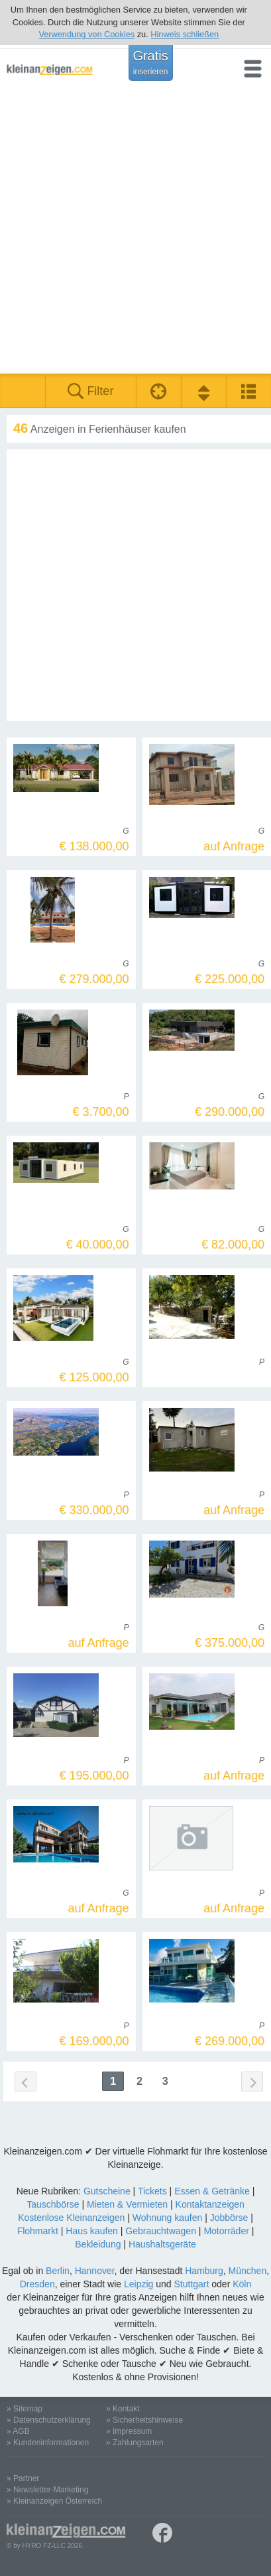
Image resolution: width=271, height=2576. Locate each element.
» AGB (18, 2431)
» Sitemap (24, 2408)
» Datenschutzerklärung (49, 2420)
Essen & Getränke (212, 2191)
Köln (242, 2284)
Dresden (37, 2284)
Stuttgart (191, 2284)
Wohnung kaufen (168, 2217)
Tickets (152, 2191)
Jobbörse (229, 2217)
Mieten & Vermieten (127, 2204)
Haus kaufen (92, 2231)
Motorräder (225, 2231)
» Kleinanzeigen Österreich (54, 2501)
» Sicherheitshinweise (144, 2420)
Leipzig (138, 2284)
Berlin (58, 2270)
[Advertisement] (135, 231)
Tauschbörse (53, 2204)
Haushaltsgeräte (162, 2244)
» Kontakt (123, 2408)
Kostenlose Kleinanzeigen (71, 2217)
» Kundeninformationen (48, 2442)
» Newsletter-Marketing (47, 2489)
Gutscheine (107, 2191)
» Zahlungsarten (135, 2442)
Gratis (150, 62)
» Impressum (129, 2431)
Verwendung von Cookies (86, 34)
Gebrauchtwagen (160, 2231)
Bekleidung (98, 2244)
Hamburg (204, 2270)
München (248, 2270)
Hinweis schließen (184, 34)
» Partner (23, 2478)
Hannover (95, 2270)
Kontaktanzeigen (210, 2204)
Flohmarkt (37, 2231)
